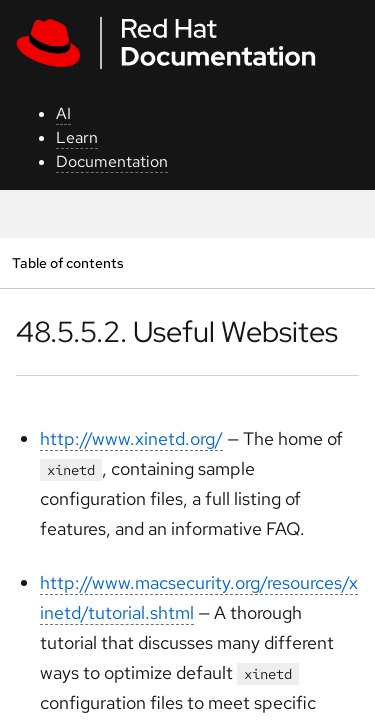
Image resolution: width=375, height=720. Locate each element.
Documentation (112, 161)
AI (63, 113)
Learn (77, 137)
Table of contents (67, 262)
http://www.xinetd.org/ (131, 438)
